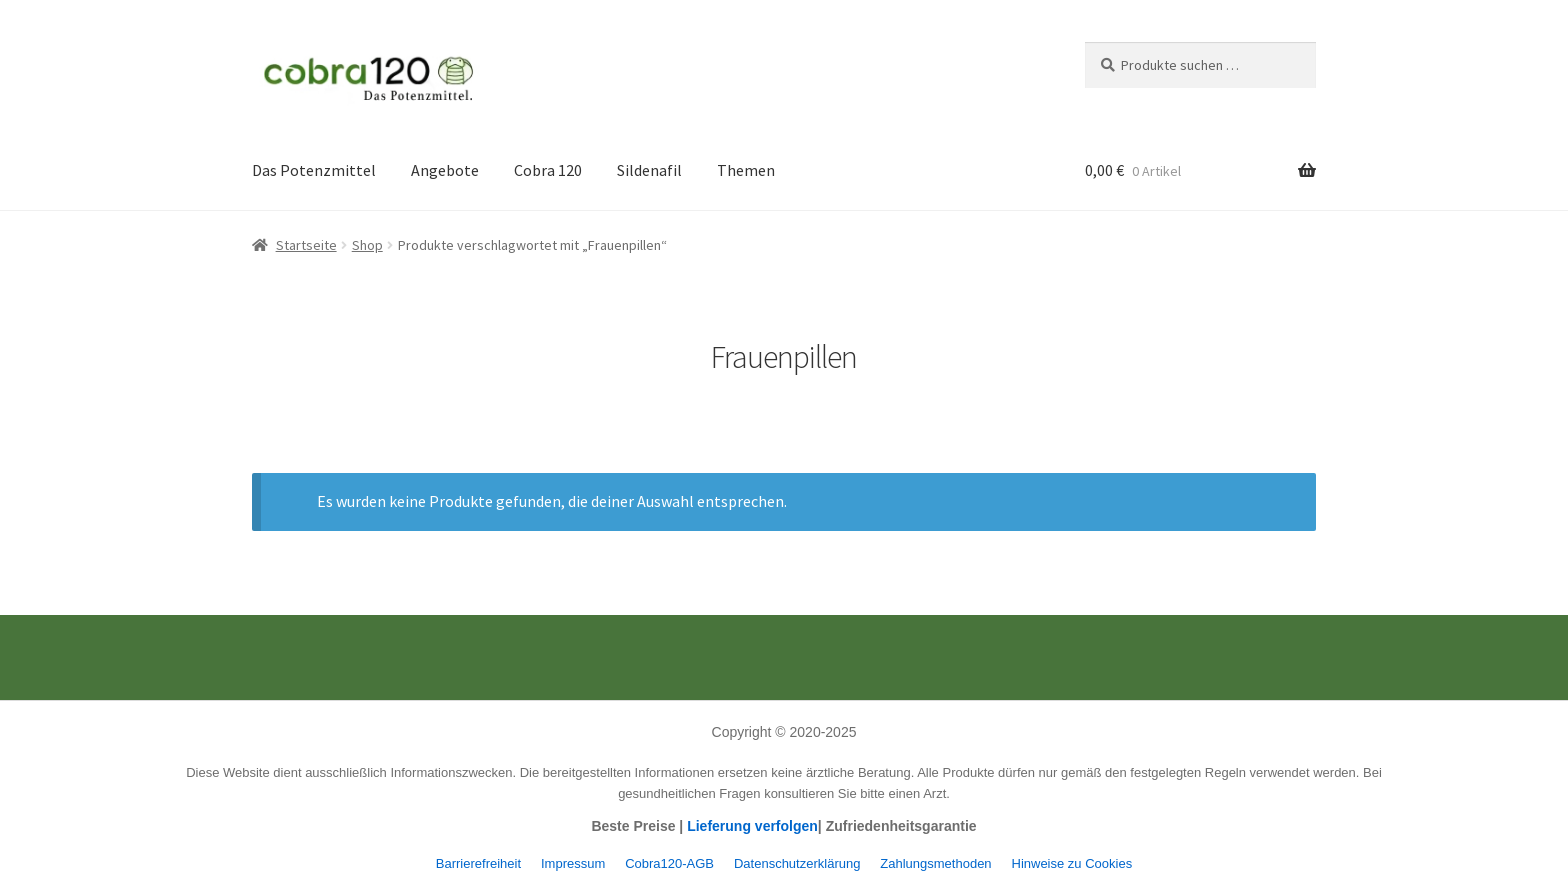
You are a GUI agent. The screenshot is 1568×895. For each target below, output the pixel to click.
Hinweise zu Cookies (1072, 863)
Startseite (306, 245)
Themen (746, 170)
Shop (367, 245)
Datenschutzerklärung (797, 863)
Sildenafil (649, 170)
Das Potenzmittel (314, 170)
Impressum (573, 863)
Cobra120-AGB (669, 863)
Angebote (445, 170)
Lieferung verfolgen (752, 826)
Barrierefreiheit (478, 863)
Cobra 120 (548, 170)
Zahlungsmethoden (935, 863)
